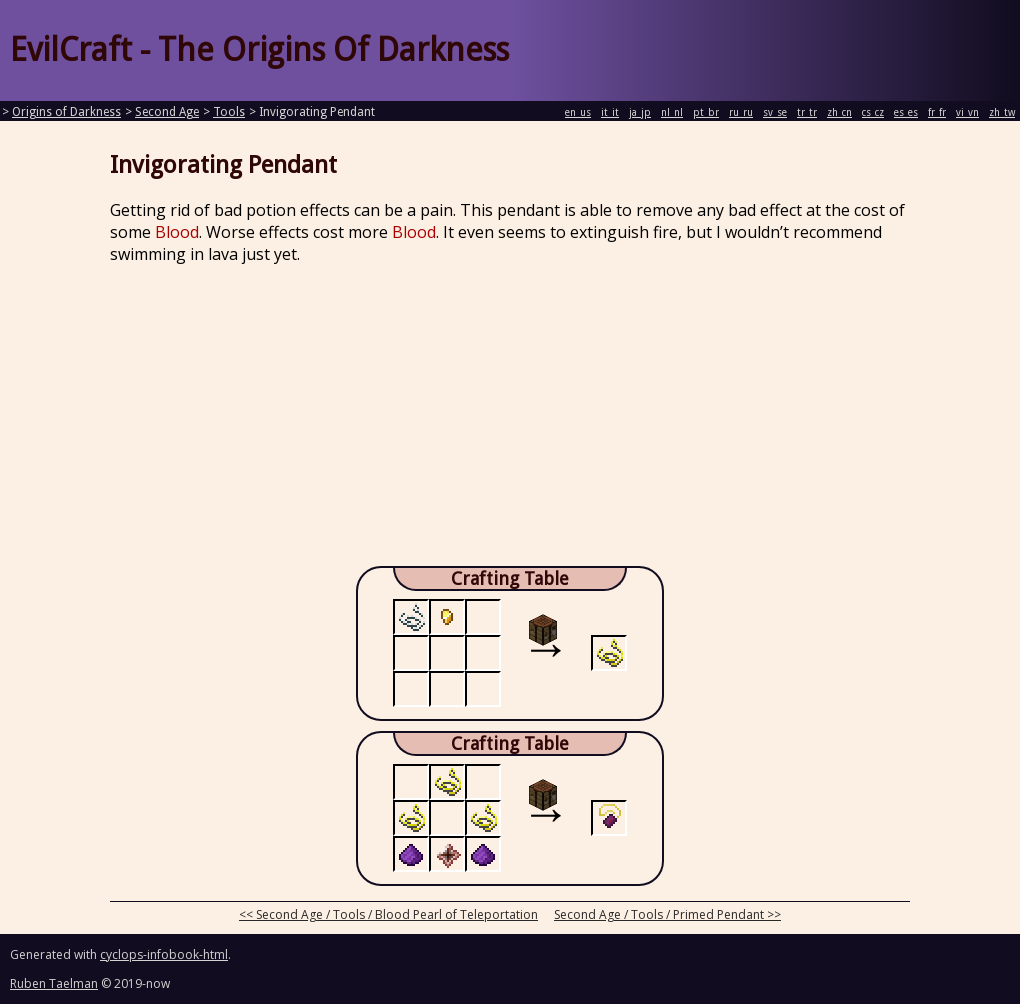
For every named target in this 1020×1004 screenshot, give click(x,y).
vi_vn (967, 112)
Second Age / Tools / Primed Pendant (659, 914)
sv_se (775, 112)
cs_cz (873, 112)
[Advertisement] (510, 421)
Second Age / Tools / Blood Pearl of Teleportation (397, 914)
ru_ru (741, 112)
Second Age (167, 112)
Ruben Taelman (54, 983)
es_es (906, 112)
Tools (229, 112)
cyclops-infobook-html (164, 954)
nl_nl (672, 112)
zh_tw (1002, 112)
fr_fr (937, 112)
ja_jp (640, 112)
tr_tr (807, 112)
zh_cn (839, 112)
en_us (578, 112)
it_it (610, 112)
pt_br (706, 112)
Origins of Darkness (66, 112)
